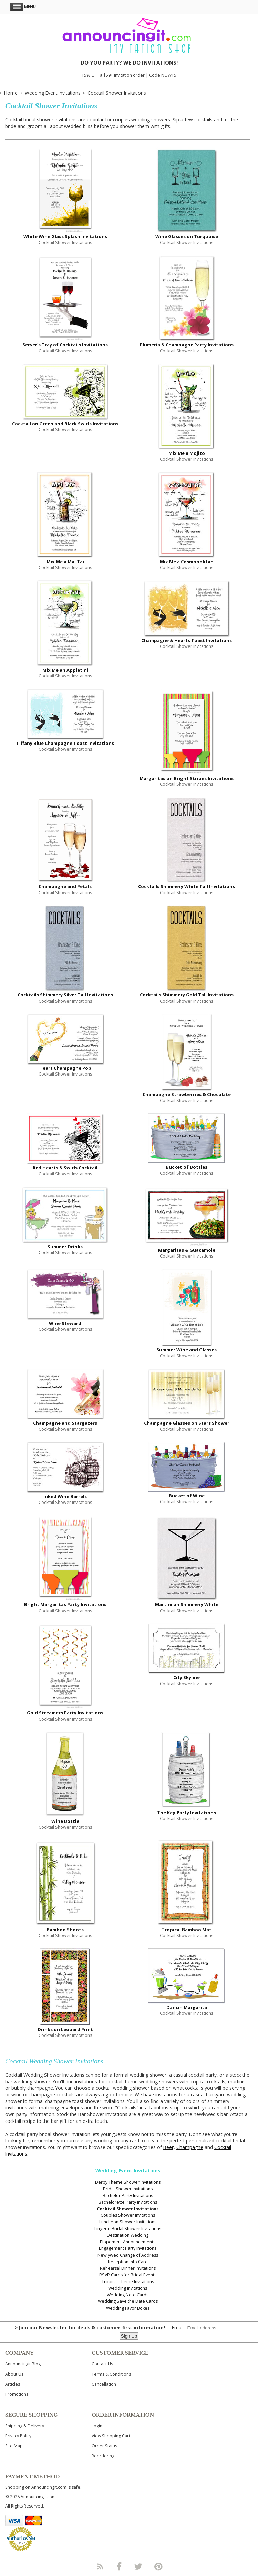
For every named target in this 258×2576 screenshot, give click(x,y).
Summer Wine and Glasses (186, 1350)
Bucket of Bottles (186, 1167)
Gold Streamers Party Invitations (65, 1713)
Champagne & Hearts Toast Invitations (186, 640)
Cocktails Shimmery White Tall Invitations (186, 886)
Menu (23, 6)
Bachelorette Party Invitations (128, 2202)
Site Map (14, 2446)
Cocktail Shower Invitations (128, 2209)
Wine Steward (65, 1323)
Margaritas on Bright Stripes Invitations (187, 778)
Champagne (189, 2147)
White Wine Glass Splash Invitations (65, 236)
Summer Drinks (65, 1246)
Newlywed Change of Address (127, 2255)
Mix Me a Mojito (186, 453)
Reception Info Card (128, 2262)
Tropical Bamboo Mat (186, 1929)
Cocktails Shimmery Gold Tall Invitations (187, 995)
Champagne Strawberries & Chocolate (187, 1094)
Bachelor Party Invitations (128, 2196)
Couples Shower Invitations (128, 2215)
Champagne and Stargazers (65, 1423)
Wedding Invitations (127, 2288)
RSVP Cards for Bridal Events (127, 2275)
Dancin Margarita (186, 2007)
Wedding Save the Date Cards (128, 2301)
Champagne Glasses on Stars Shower (186, 1423)
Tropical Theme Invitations (128, 2282)
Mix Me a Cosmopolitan (187, 561)
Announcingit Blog (23, 2364)
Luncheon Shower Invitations (127, 2222)
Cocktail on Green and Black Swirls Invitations (65, 423)
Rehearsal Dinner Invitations (128, 2268)
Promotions (16, 2394)
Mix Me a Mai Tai (65, 561)
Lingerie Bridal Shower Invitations (127, 2229)
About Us (14, 2374)
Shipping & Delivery (24, 2426)
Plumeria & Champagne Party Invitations (187, 345)
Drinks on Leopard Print (65, 2029)
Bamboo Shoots (65, 1929)
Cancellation (104, 2384)
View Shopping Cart (111, 2436)
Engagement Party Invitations (127, 2248)
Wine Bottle (65, 1821)
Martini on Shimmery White (186, 1604)
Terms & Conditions (111, 2374)
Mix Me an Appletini (65, 670)
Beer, (169, 2147)
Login (97, 2426)
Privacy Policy (18, 2436)
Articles (12, 2384)
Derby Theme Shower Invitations (128, 2182)
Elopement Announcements (127, 2242)
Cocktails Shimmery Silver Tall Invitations (65, 995)
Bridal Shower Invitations (128, 2189)
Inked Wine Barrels (65, 1496)
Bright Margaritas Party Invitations (65, 1604)
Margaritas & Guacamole (186, 1250)
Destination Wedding (127, 2235)
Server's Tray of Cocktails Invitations (65, 345)
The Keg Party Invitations (186, 1812)
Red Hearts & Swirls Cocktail (65, 1168)
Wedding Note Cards (127, 2295)
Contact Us (102, 2364)
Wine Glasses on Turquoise (186, 236)
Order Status (104, 2446)
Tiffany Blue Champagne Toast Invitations (65, 743)
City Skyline (186, 1677)
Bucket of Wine (187, 1496)
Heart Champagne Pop (65, 1068)
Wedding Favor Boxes (127, 2308)
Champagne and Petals (65, 886)
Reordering (103, 2456)
